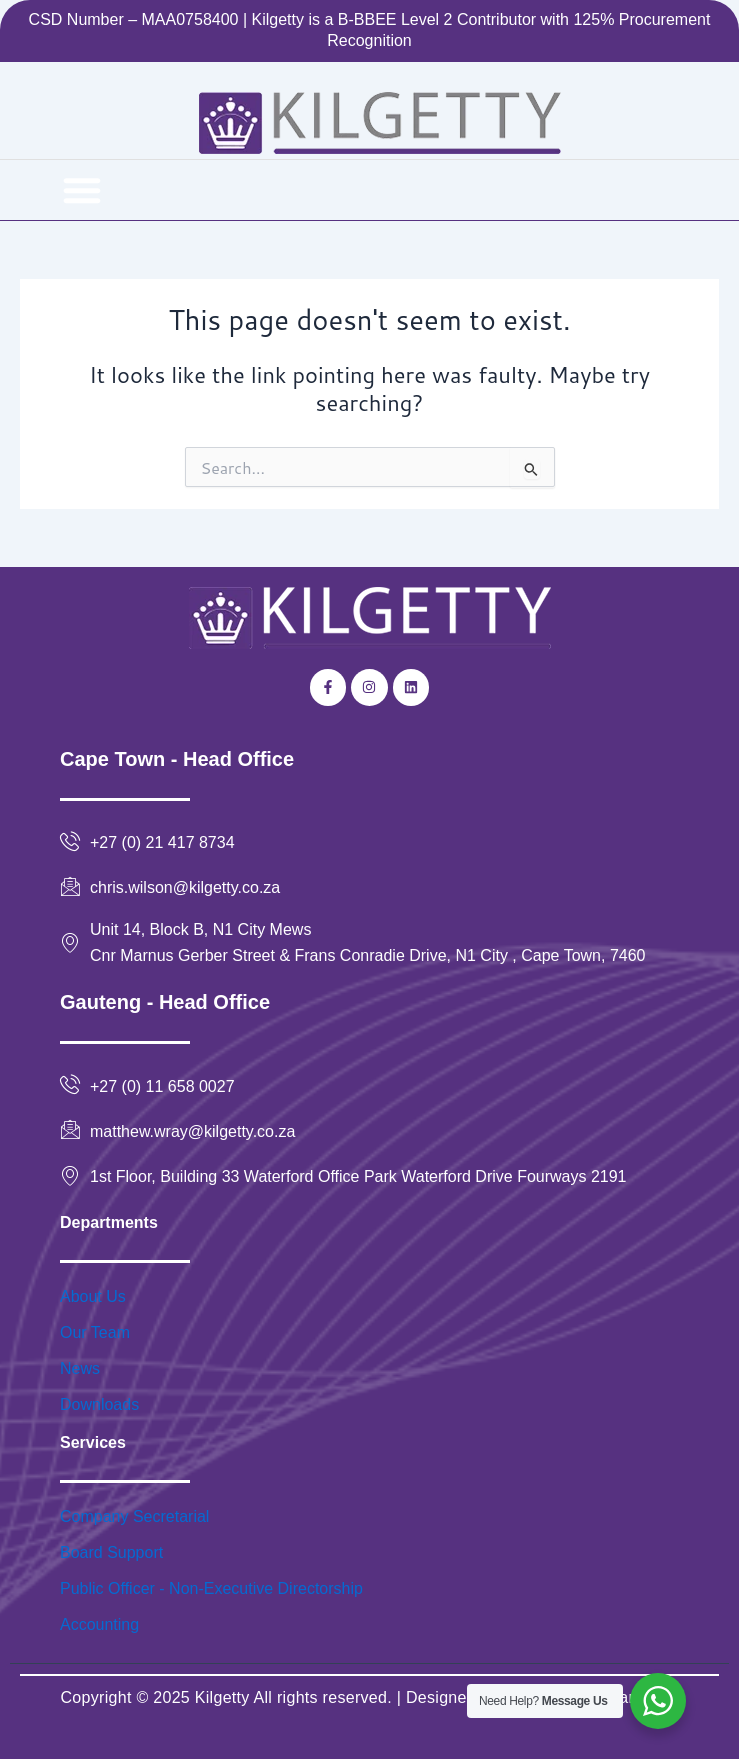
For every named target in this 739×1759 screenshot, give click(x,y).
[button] (82, 190)
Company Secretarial (134, 1516)
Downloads (99, 1404)
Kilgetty (222, 1697)
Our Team (95, 1332)
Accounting (99, 1624)
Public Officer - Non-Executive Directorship (211, 1588)
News (80, 1368)
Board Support (111, 1552)
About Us (93, 1296)
